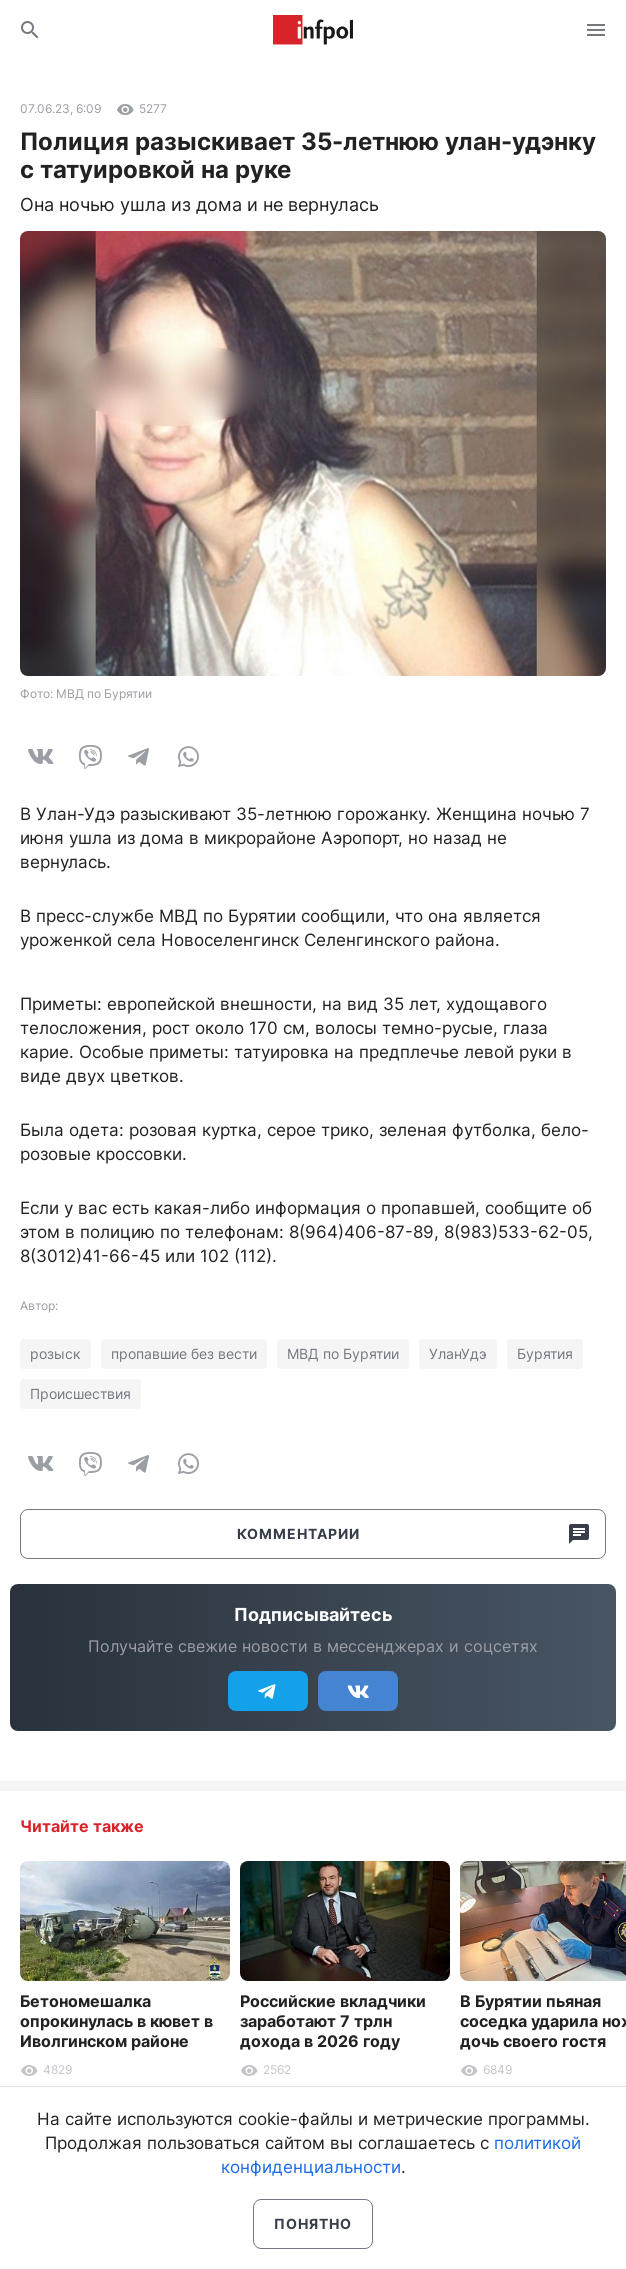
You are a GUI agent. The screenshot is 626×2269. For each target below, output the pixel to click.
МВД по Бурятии (343, 1353)
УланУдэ (458, 1353)
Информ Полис (313, 30)
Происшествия (80, 1393)
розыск (55, 1353)
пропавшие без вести (184, 1353)
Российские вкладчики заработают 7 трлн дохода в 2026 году (333, 2021)
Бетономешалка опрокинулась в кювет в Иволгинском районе (116, 2021)
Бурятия (545, 1353)
